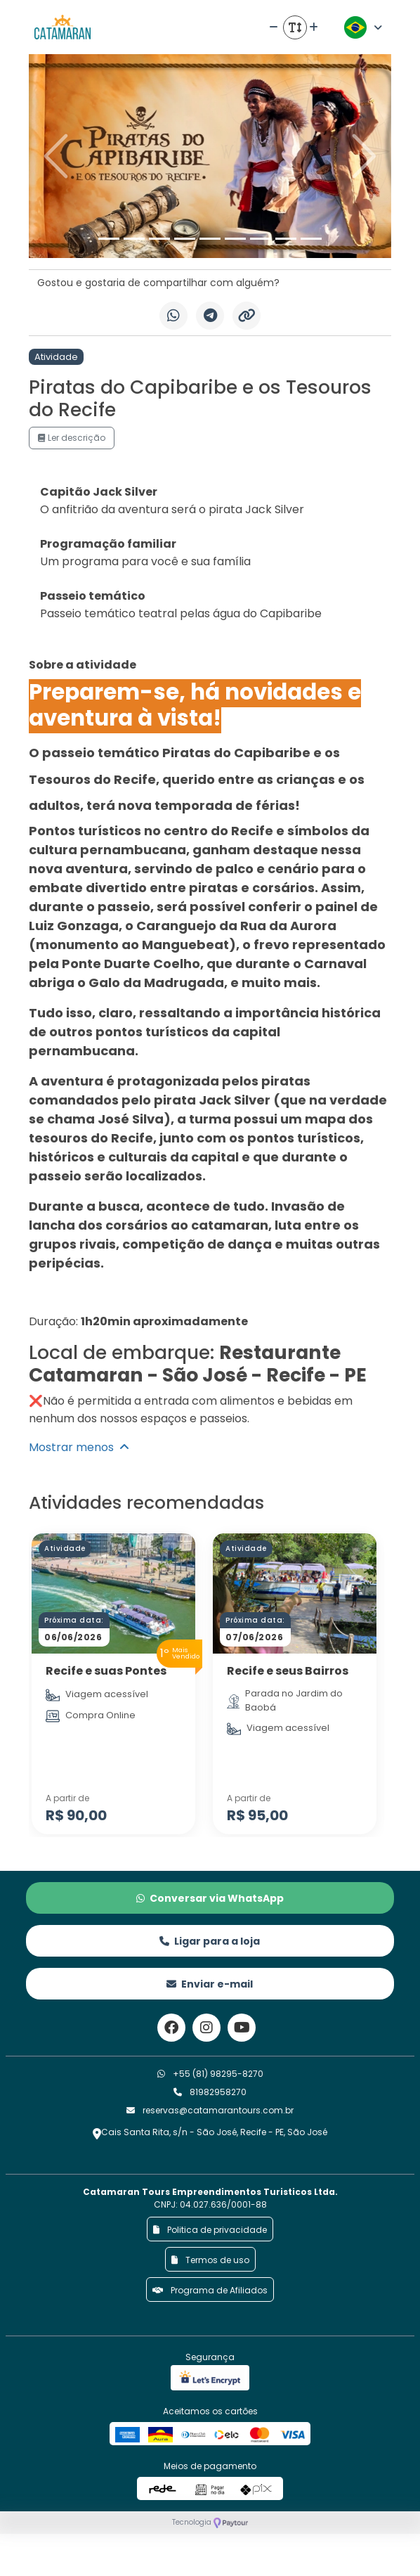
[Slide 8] (285, 239)
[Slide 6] (235, 239)
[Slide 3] (159, 239)
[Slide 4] (184, 239)
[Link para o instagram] (206, 2028)
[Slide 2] (134, 239)
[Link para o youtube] (242, 2028)
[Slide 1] (108, 239)
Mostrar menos (79, 1447)
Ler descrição (71, 438)
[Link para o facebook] (171, 2028)
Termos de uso (210, 2260)
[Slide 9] (311, 239)
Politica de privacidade (210, 2230)
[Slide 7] (260, 239)
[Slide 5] (210, 239)
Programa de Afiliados (210, 2290)
